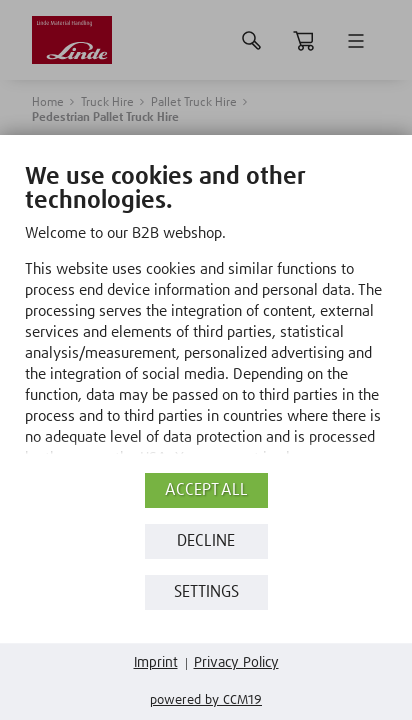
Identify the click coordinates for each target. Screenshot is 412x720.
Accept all (206, 490)
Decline (206, 541)
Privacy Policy (236, 663)
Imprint (156, 663)
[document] (206, 319)
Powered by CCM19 (206, 700)
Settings (206, 592)
